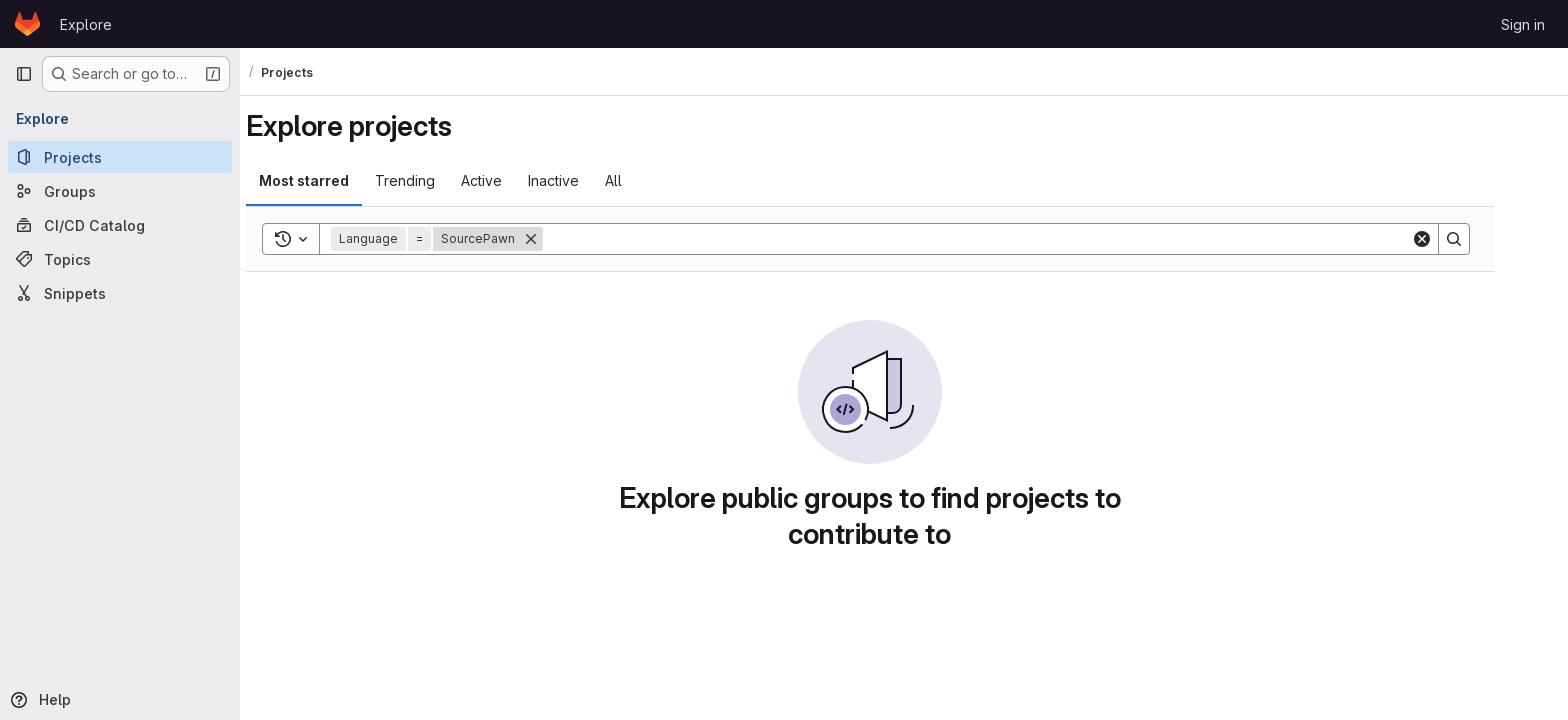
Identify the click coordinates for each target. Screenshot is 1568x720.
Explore (86, 24)
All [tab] (647, 180)
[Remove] (565, 239)
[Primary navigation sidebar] (24, 74)
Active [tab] (515, 180)
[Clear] (1456, 239)
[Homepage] (27, 24)
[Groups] (120, 191)
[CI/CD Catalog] (120, 225)
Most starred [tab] (338, 180)
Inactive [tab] (587, 180)
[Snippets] (120, 293)
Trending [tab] (439, 180)
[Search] (1011, 239)
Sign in (1523, 24)
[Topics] (120, 259)
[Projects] (120, 157)
